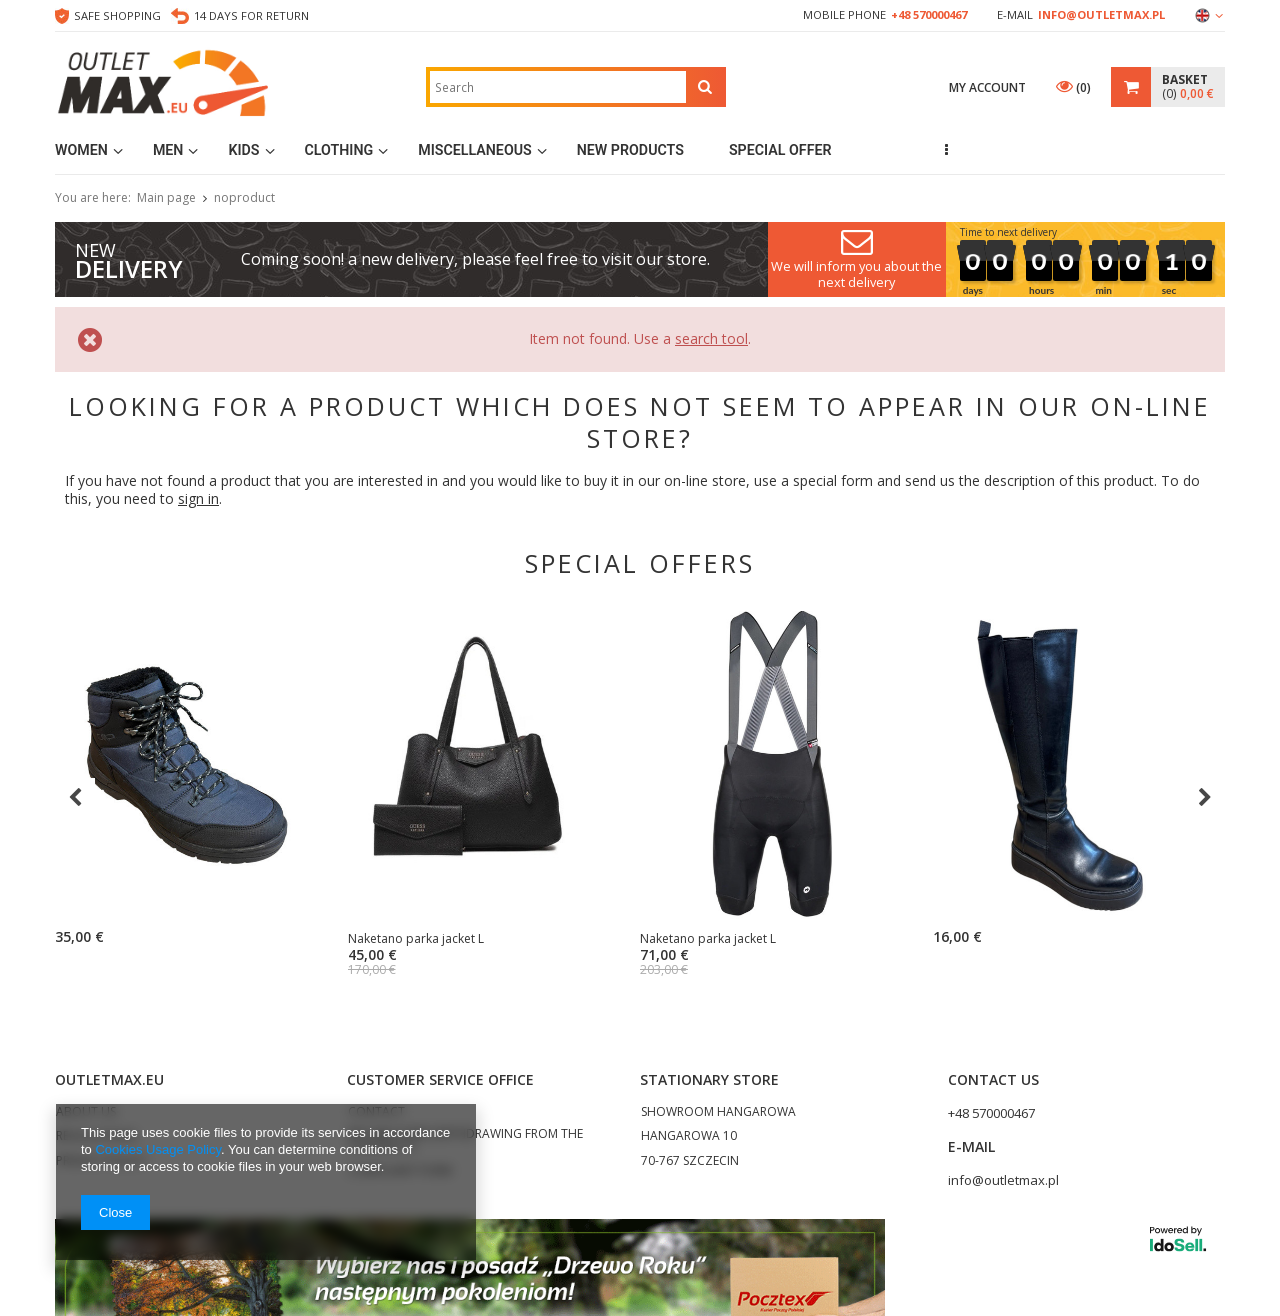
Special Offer (780, 150)
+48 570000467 (929, 14)
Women (81, 150)
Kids (243, 150)
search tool (711, 338)
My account (987, 87)
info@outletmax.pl (1101, 14)
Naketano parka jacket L (343, 938)
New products (630, 150)
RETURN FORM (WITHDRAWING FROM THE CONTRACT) (465, 1141)
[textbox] (558, 87)
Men (168, 150)
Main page (166, 197)
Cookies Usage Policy (157, 1149)
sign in (198, 498)
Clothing (339, 150)
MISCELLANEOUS (475, 150)
